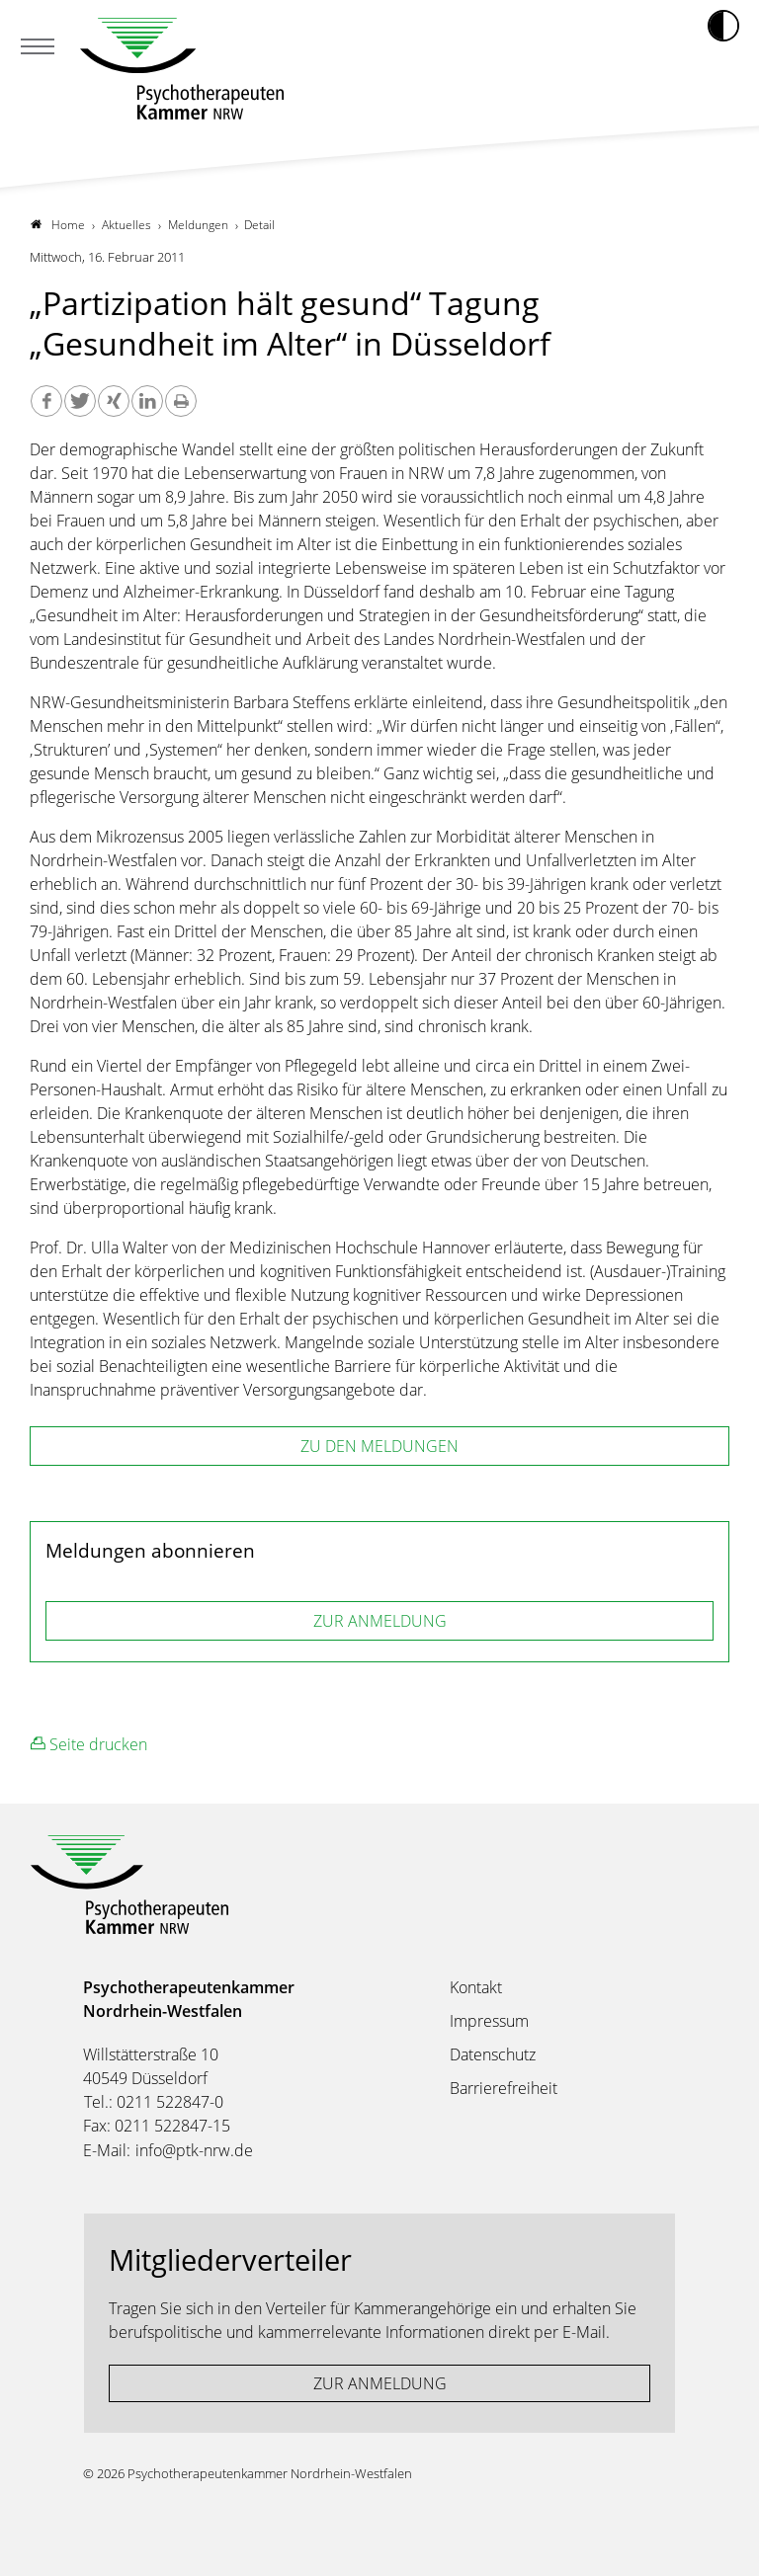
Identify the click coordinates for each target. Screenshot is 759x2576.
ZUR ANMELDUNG (380, 1621)
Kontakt (476, 1987)
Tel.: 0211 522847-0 (153, 2102)
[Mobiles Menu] (37, 48)
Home (58, 224)
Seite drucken (89, 1743)
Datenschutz (493, 2054)
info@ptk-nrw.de (194, 2150)
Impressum (489, 2021)
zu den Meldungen (379, 1446)
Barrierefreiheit (503, 2088)
